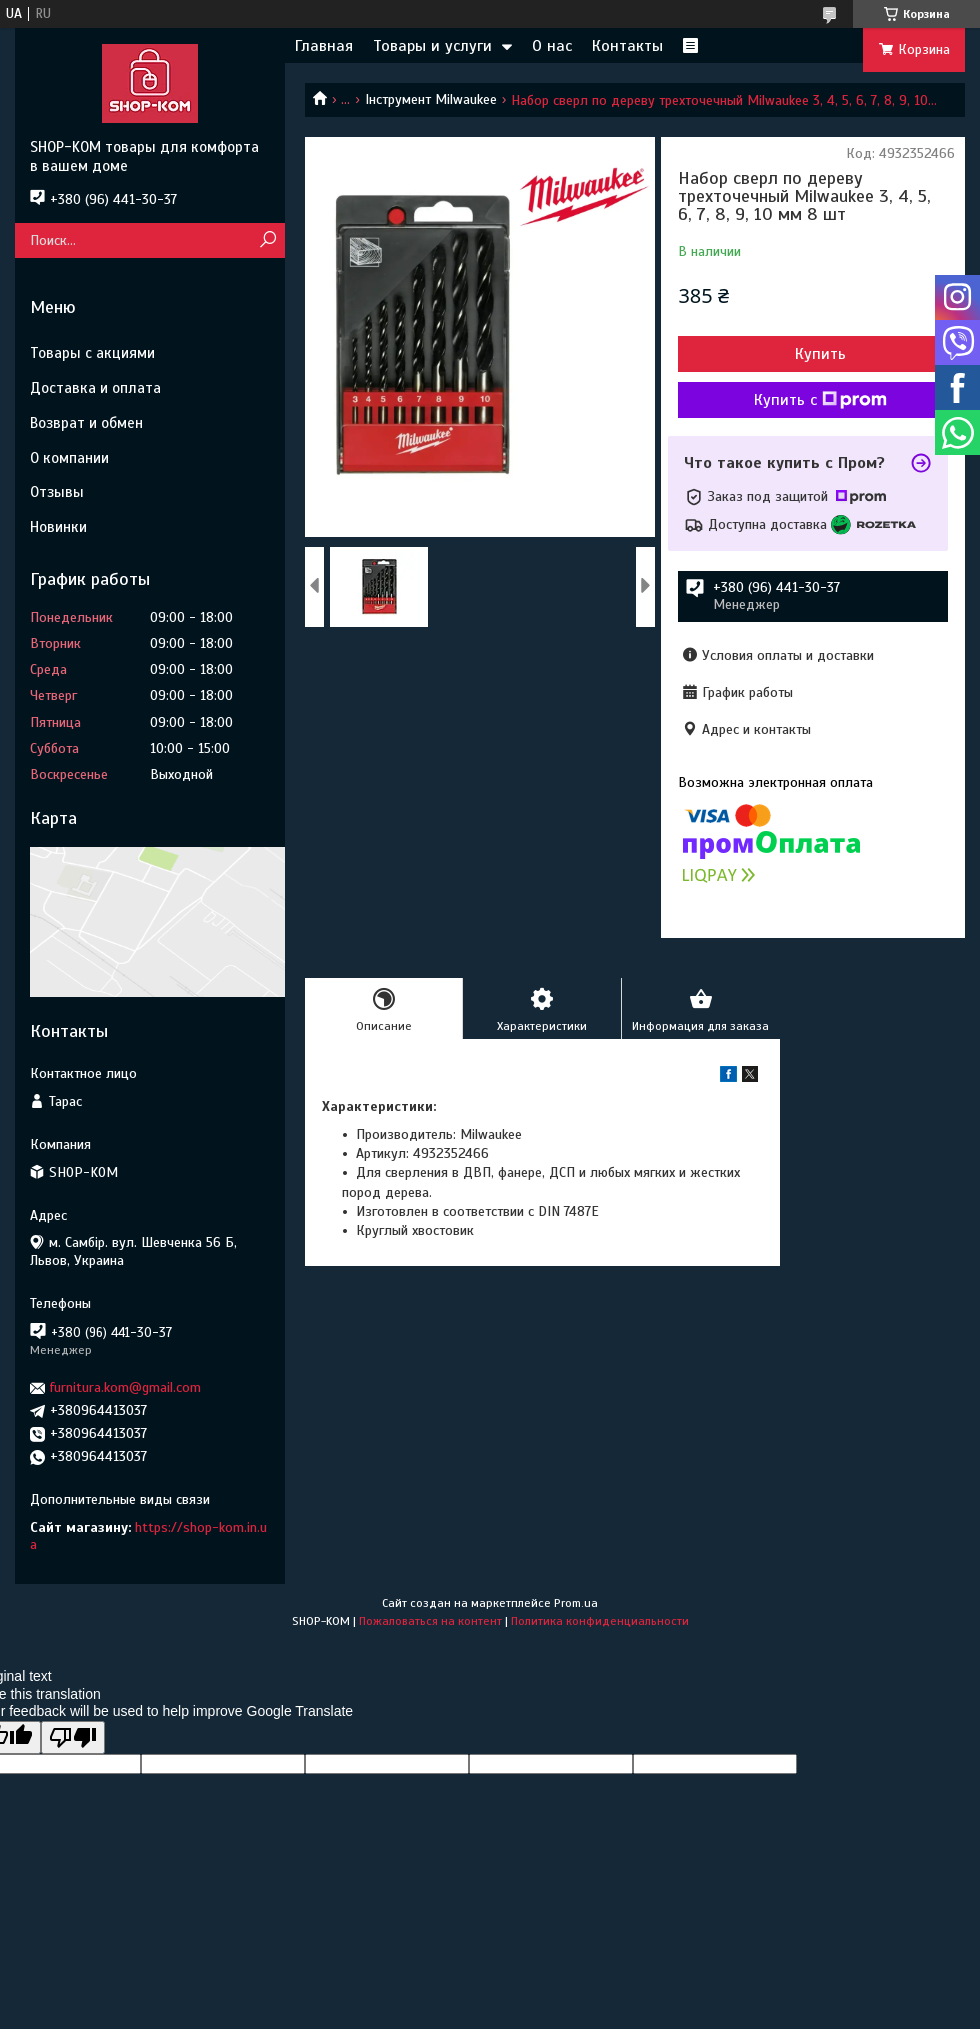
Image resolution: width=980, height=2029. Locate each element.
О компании (69, 458)
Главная (324, 46)
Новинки (58, 527)
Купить (820, 354)
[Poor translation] (73, 1737)
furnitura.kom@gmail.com (125, 1387)
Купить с (820, 400)
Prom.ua (576, 1603)
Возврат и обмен (86, 423)
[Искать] (267, 240)
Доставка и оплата (95, 388)
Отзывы (57, 492)
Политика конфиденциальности (600, 1621)
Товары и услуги (432, 46)
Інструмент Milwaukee (431, 99)
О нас (552, 46)
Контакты (627, 46)
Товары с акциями (92, 353)
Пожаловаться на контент (430, 1621)
